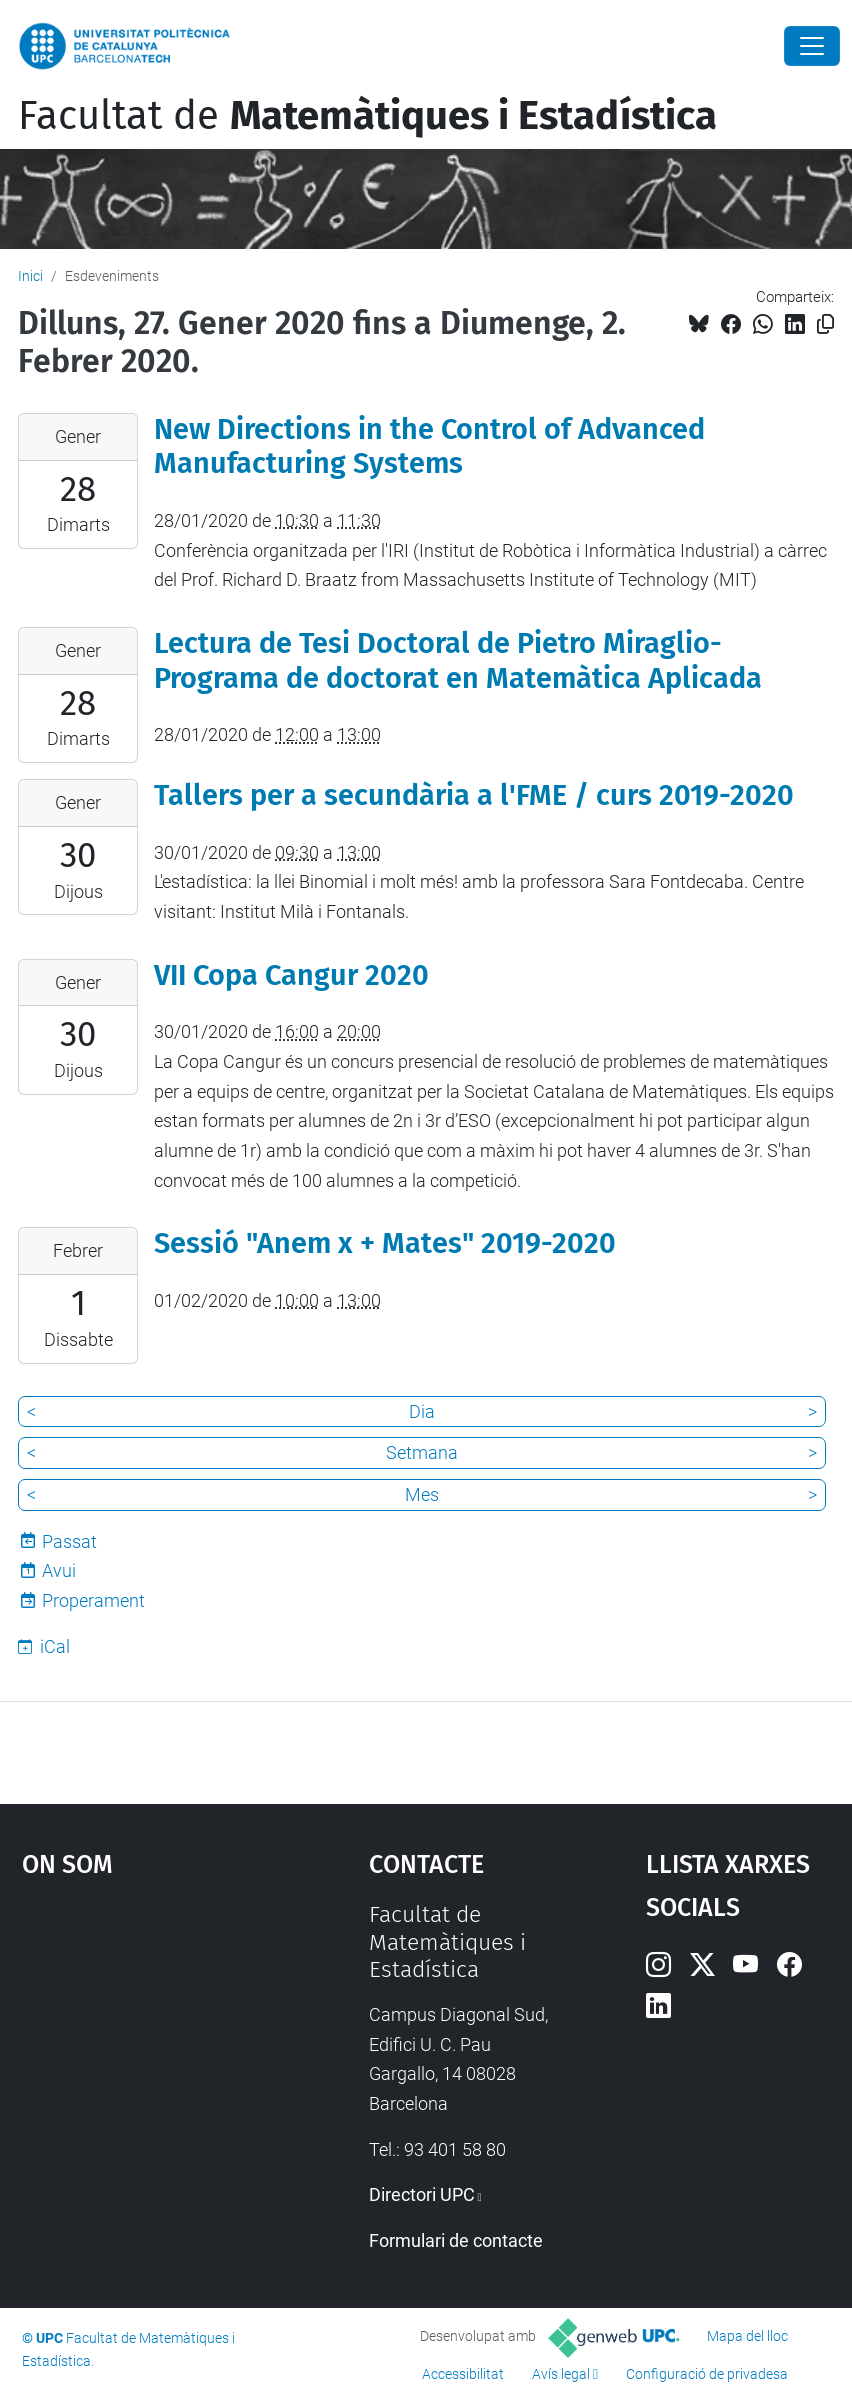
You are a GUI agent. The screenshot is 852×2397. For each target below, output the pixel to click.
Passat (69, 1541)
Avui (59, 1570)
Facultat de (367, 116)
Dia (422, 1411)
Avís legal (561, 2374)
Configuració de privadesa (707, 2374)
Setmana (422, 1452)
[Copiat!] (825, 324)
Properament (93, 1600)
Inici (30, 276)
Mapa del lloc (747, 2336)
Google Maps (149, 2051)
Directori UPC (422, 2194)
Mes (422, 1494)
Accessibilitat (463, 2374)
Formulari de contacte (456, 2240)
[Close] (812, 46)
